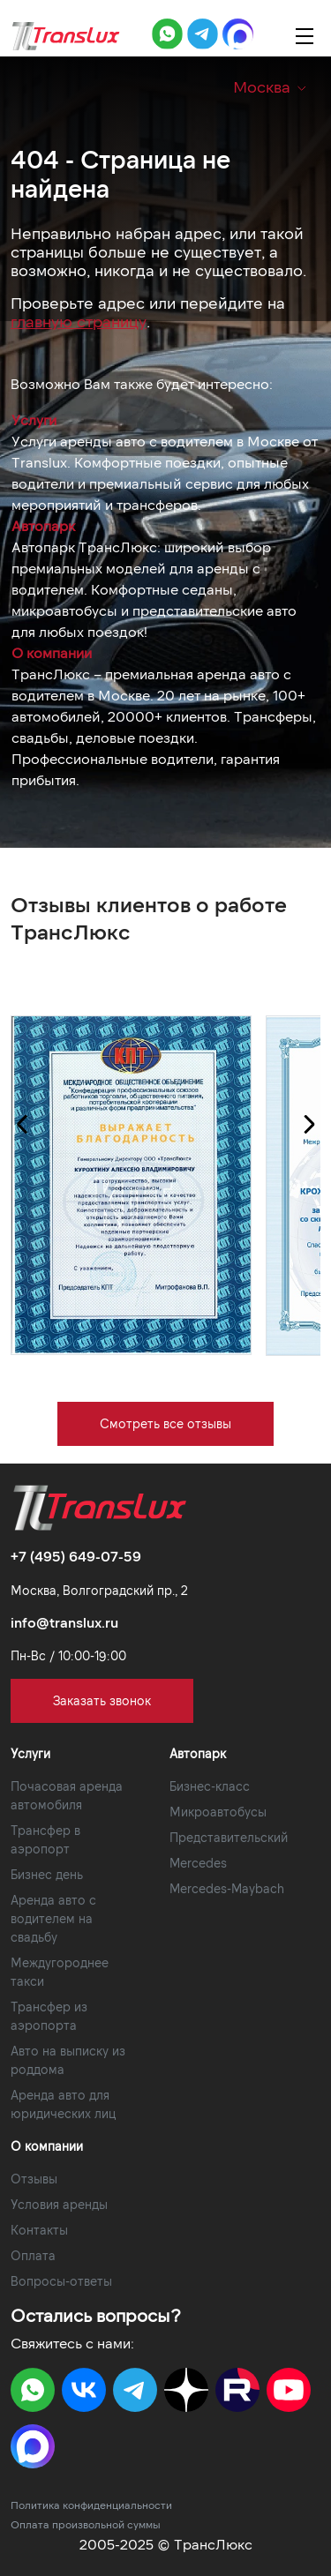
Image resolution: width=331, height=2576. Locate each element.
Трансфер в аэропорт (45, 1839)
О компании (51, 652)
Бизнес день (47, 1874)
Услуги (33, 419)
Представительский (228, 1837)
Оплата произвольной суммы (86, 2524)
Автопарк (43, 525)
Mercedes (198, 1862)
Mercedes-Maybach (226, 1888)
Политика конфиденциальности (91, 2504)
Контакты (39, 2229)
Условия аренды (59, 2204)
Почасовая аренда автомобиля (67, 1795)
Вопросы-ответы (61, 2280)
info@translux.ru (64, 1622)
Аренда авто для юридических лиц (63, 2104)
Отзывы (34, 2178)
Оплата (33, 2255)
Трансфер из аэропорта (49, 2016)
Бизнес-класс (209, 1785)
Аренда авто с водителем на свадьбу (53, 1918)
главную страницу (79, 321)
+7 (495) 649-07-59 (76, 1555)
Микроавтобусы (218, 1811)
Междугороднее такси (60, 1971)
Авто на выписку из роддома (68, 2060)
